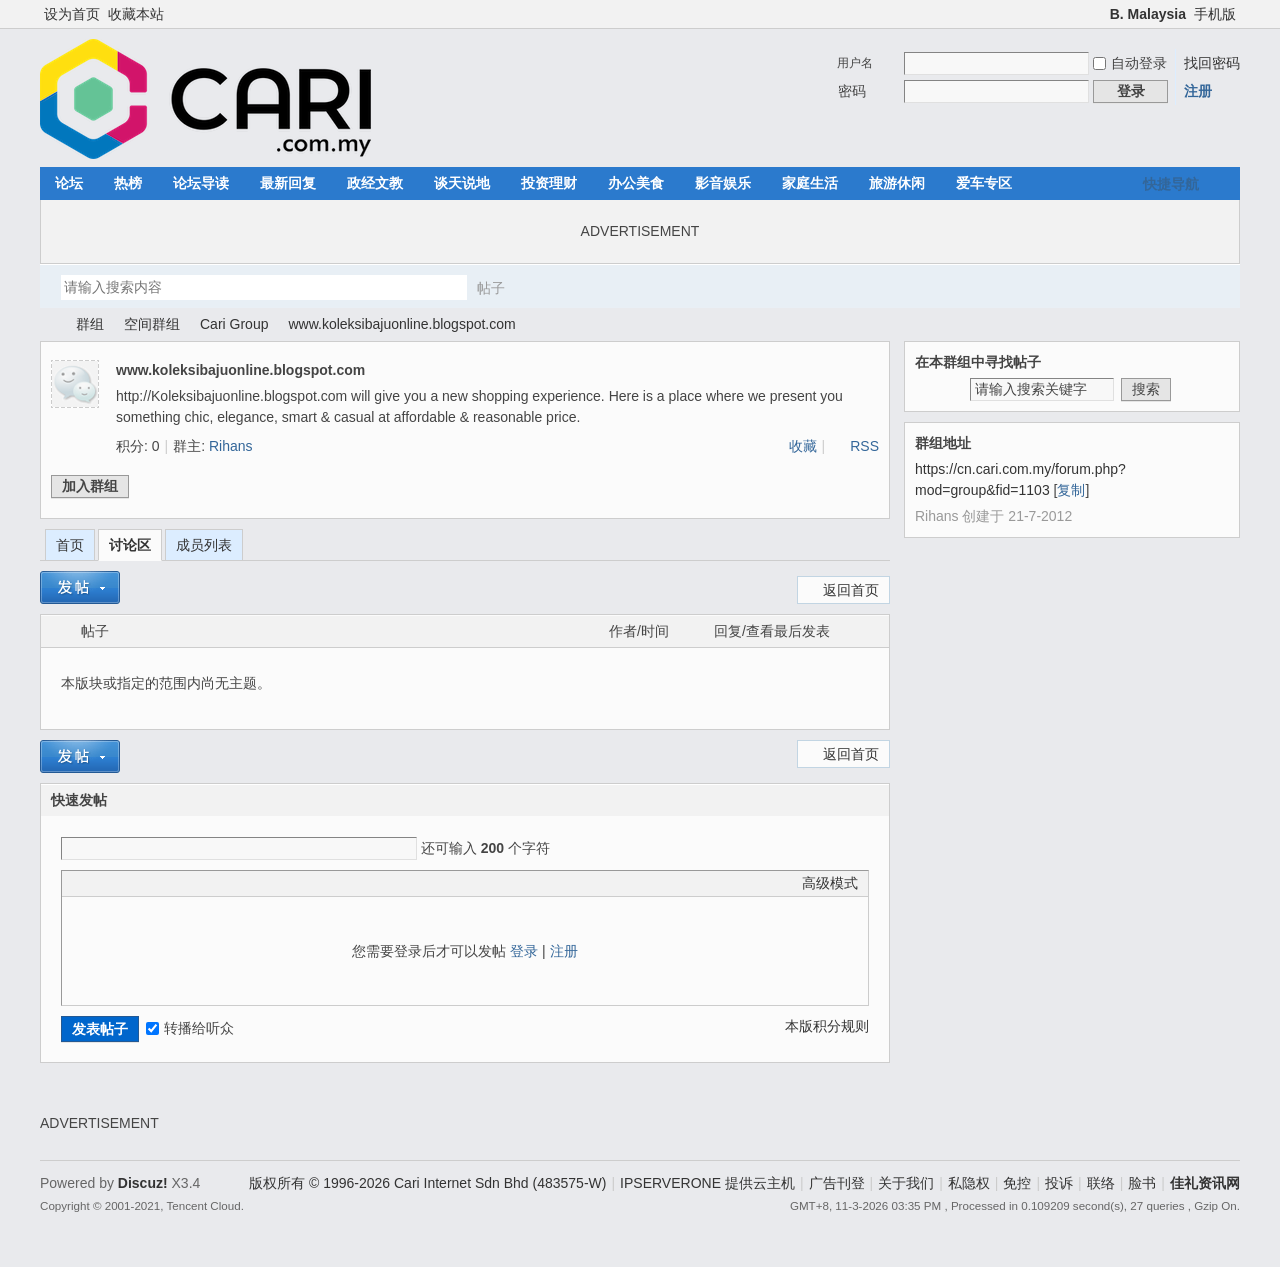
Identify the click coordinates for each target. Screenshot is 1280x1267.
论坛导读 (201, 183)
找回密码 (1212, 63)
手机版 (1215, 14)
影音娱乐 (723, 183)
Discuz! (143, 1183)
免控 (1017, 1183)
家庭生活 (810, 183)
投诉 (1059, 1183)
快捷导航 (1171, 184)
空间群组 (152, 324)
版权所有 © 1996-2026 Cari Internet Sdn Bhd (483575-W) (427, 1183)
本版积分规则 (827, 1026)
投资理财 (549, 183)
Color (97, 883)
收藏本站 (136, 14)
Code (197, 883)
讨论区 (130, 545)
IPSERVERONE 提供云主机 (707, 1183)
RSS (864, 446)
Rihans (231, 446)
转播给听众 (190, 1028)
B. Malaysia (1148, 14)
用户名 (855, 63)
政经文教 (375, 183)
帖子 (491, 288)
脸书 (1142, 1183)
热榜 (128, 183)
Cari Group (234, 324)
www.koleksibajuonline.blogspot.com (401, 324)
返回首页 (851, 590)
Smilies (222, 883)
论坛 (69, 183)
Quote (172, 883)
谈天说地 (462, 183)
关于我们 (906, 1183)
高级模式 (830, 883)
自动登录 (1130, 63)
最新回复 (288, 183)
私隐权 (969, 1183)
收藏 (803, 446)
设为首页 (72, 14)
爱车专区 (984, 183)
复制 (1071, 490)
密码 (852, 91)
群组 (90, 324)
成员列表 (204, 545)
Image (122, 883)
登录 (524, 951)
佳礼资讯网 (48, 324)
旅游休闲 (897, 183)
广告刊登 (837, 1183)
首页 (70, 545)
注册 (1198, 91)
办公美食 (636, 183)
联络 (1101, 1183)
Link (147, 883)
